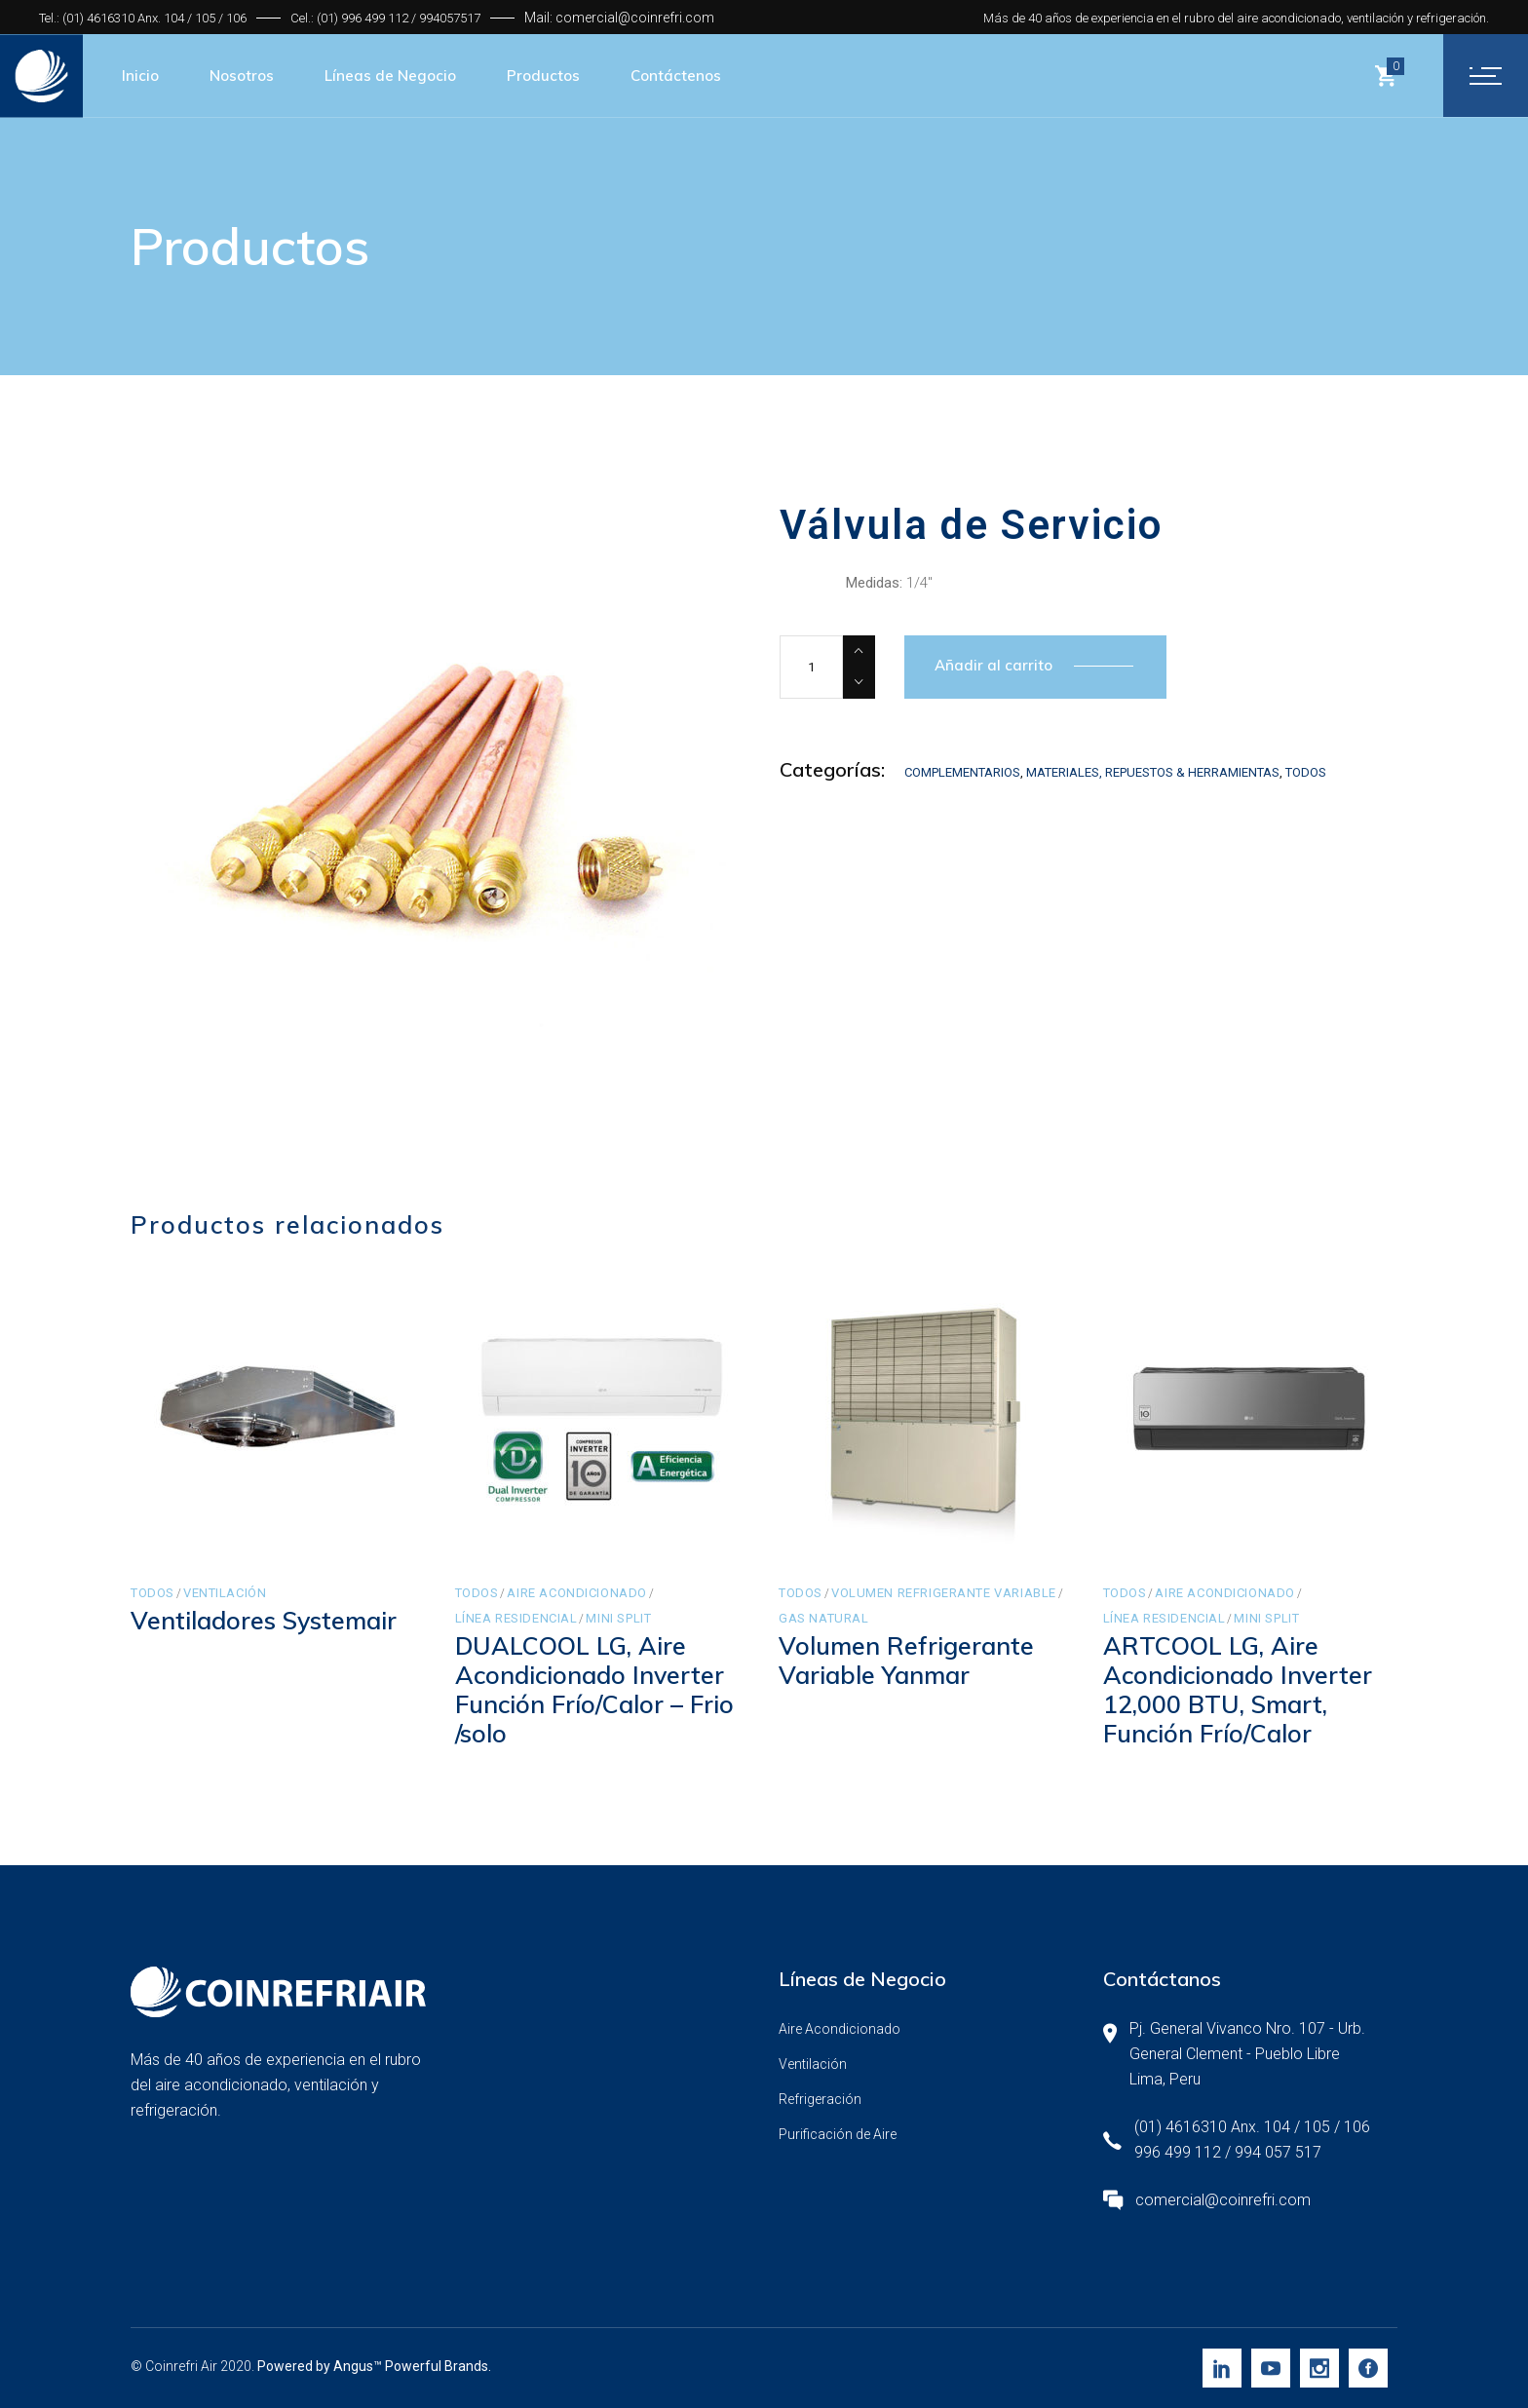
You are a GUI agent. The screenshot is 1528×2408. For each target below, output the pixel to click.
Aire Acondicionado (577, 1593)
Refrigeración (820, 2099)
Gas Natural (823, 1618)
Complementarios (962, 772)
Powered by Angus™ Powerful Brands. (374, 2366)
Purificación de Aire (838, 2134)
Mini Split (618, 1618)
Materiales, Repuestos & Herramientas (1153, 772)
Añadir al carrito (993, 665)
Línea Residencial (516, 1618)
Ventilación (224, 1593)
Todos (1305, 772)
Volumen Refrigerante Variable (943, 1593)
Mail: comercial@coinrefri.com (619, 17)
